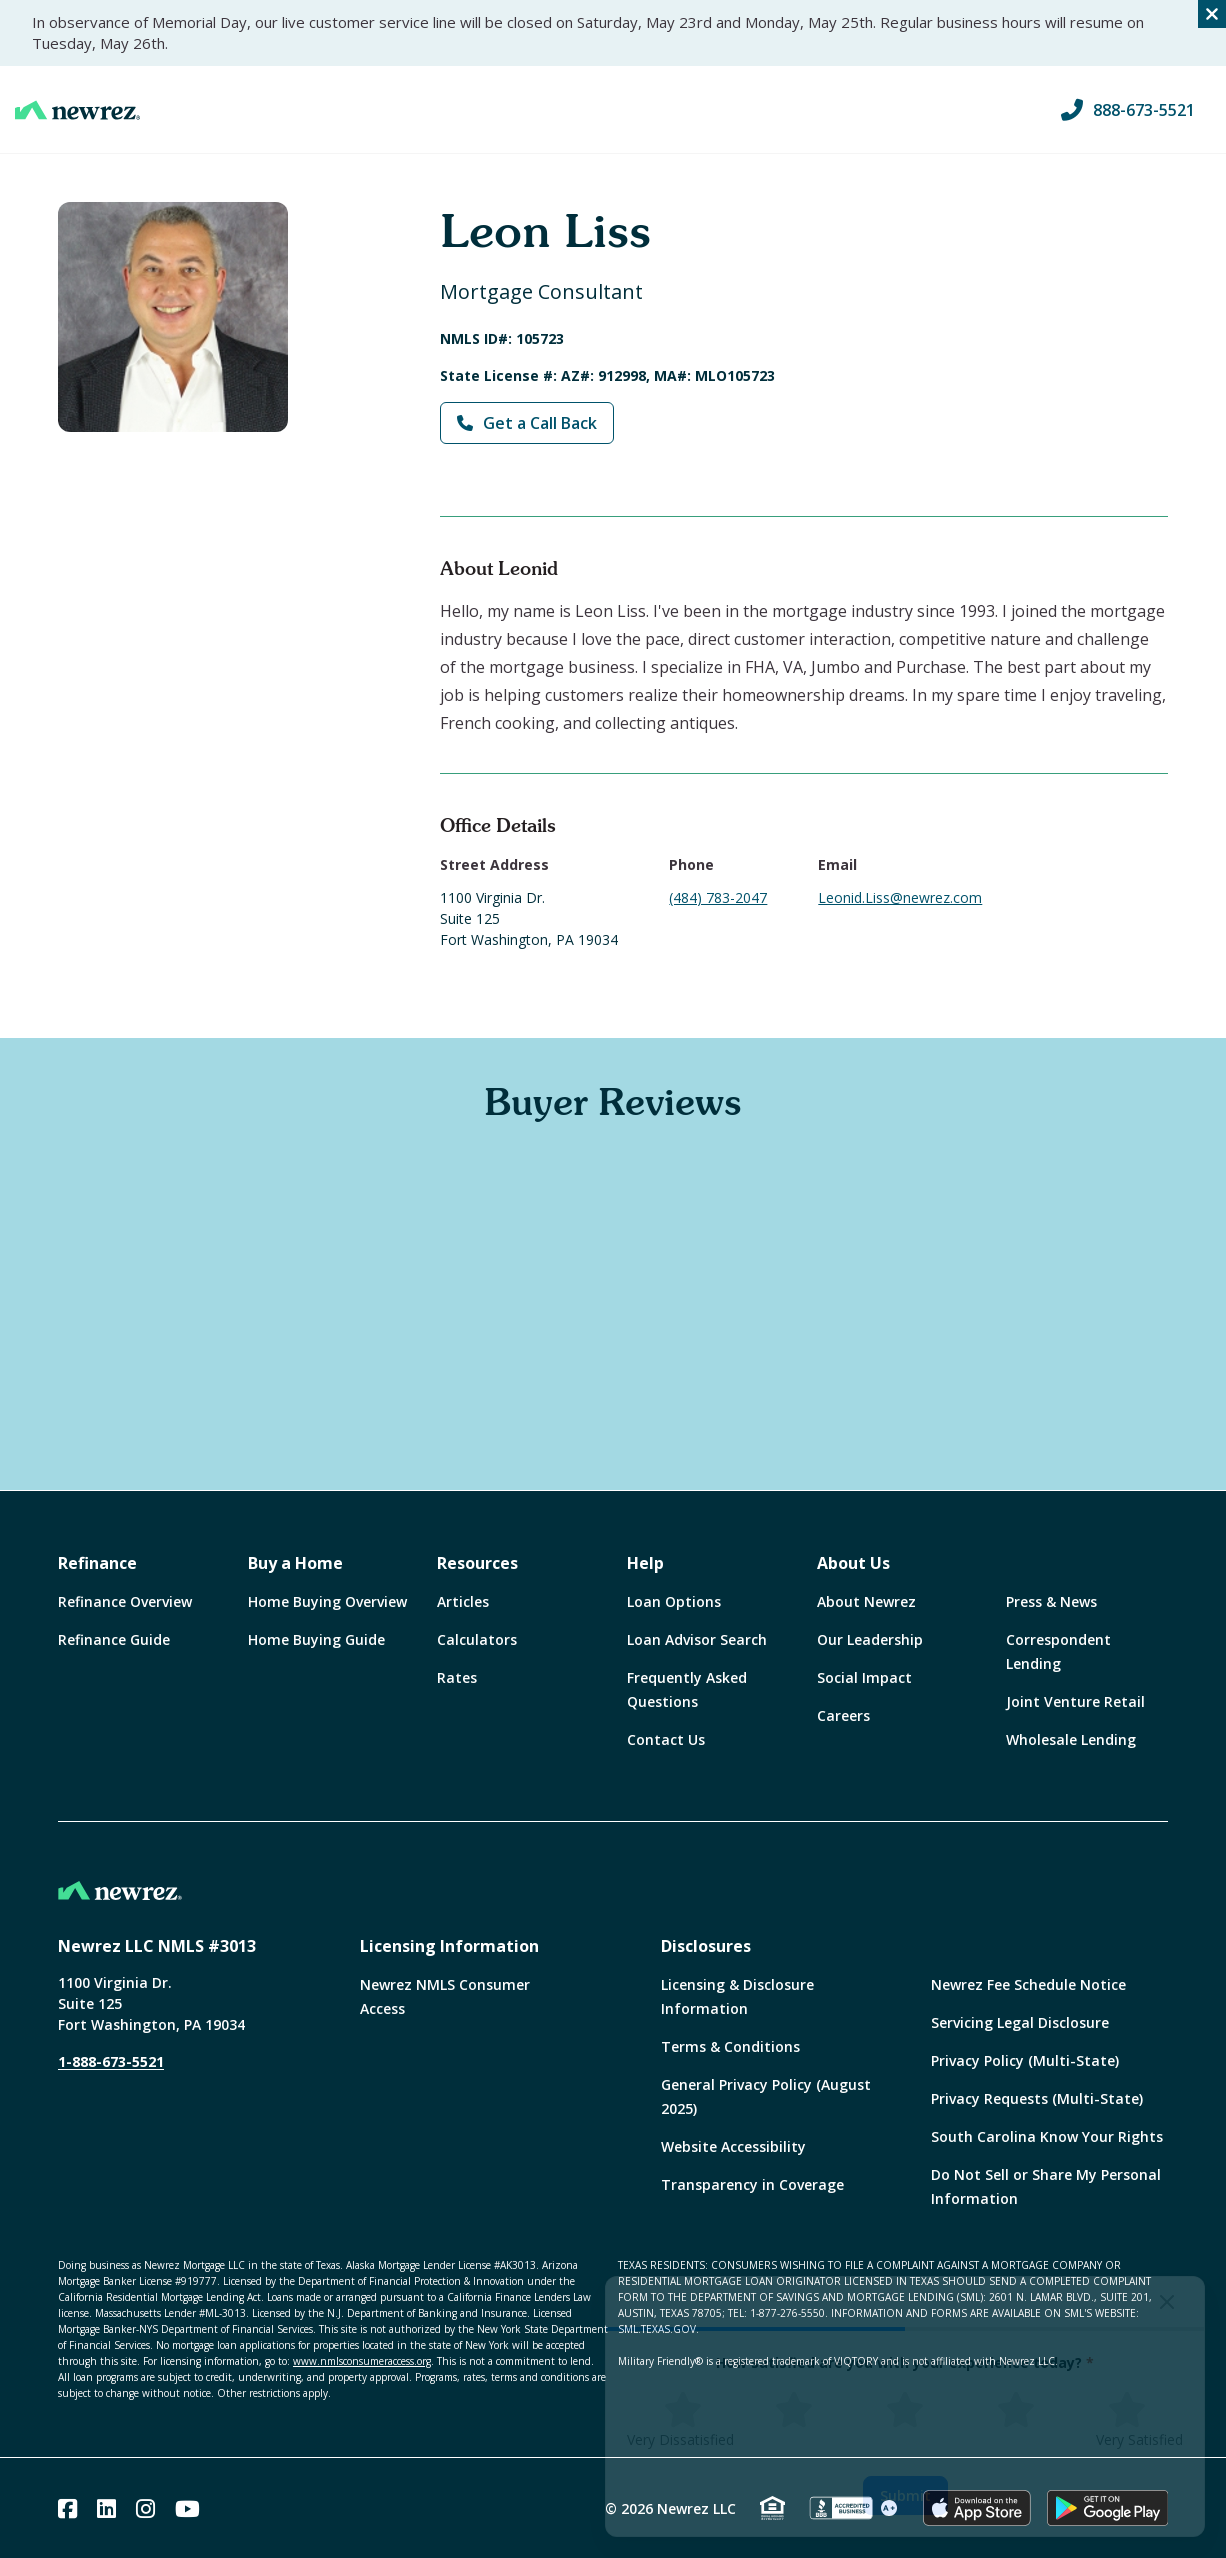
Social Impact (864, 1677)
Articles (463, 1601)
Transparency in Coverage (752, 2184)
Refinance (97, 1563)
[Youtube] (187, 2508)
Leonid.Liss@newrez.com (900, 897)
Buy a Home (295, 1563)
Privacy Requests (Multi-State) (1037, 2098)
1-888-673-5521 (111, 2061)
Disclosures (706, 1946)
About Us (853, 1563)
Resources (477, 1563)
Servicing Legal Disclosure (1020, 2022)
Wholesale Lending (1071, 1739)
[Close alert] (1212, 14)
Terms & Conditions (730, 2046)
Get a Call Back (527, 423)
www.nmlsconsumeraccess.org (362, 2361)
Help (645, 1563)
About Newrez (866, 1601)
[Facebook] (67, 2508)
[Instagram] (145, 2508)
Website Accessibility (733, 2146)
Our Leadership (870, 1639)
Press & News (1051, 1601)
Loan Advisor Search (697, 1639)
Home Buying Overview (327, 1601)
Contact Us (666, 1739)
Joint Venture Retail (1075, 1701)
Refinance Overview (125, 1601)
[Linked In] (106, 2508)
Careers (843, 1715)
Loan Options (674, 1601)
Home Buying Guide (316, 1639)
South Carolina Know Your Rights (1047, 2136)
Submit (905, 2495)
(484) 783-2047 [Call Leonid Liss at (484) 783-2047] (718, 897)
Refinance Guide (114, 1639)
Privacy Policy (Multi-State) (1025, 2060)
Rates (457, 1677)
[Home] (77, 110)
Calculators (477, 1639)
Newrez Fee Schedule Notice (1028, 1984)
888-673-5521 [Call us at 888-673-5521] (1128, 110)
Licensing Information (449, 1946)
